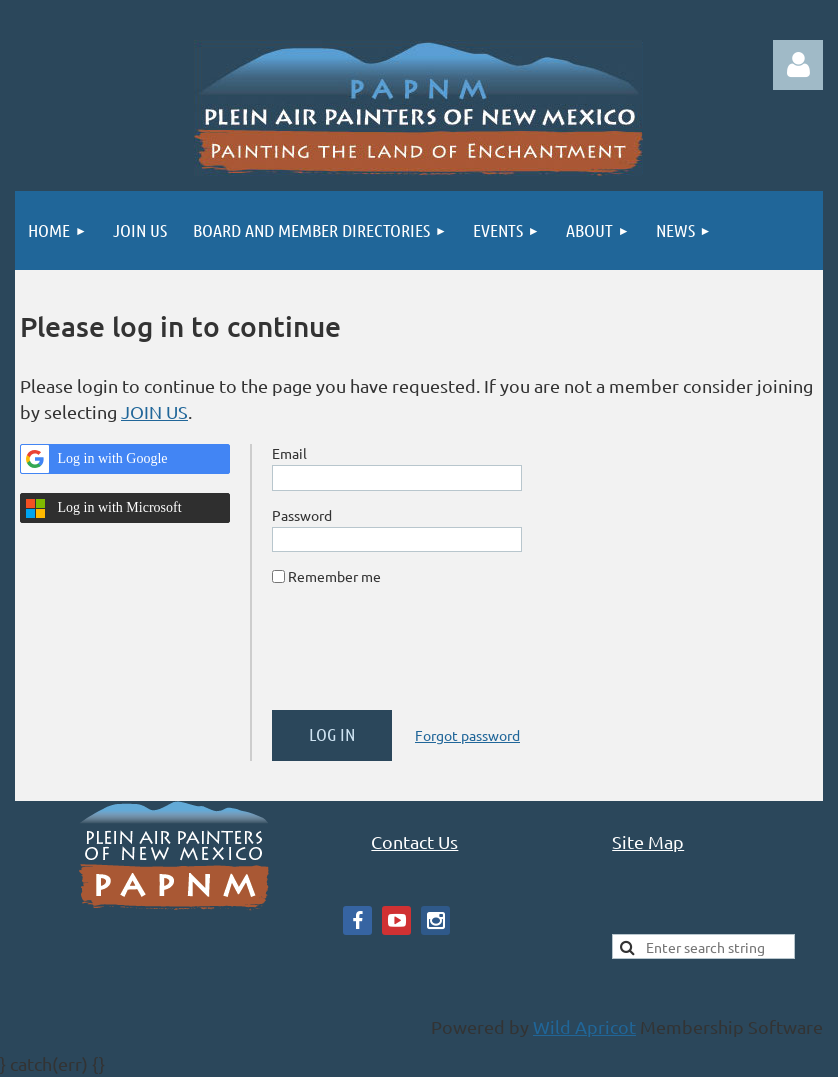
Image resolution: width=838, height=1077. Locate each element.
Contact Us (414, 841)
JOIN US (154, 411)
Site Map (648, 841)
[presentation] (424, 656)
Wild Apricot (584, 1026)
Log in (798, 65)
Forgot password (467, 735)
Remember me (334, 576)
